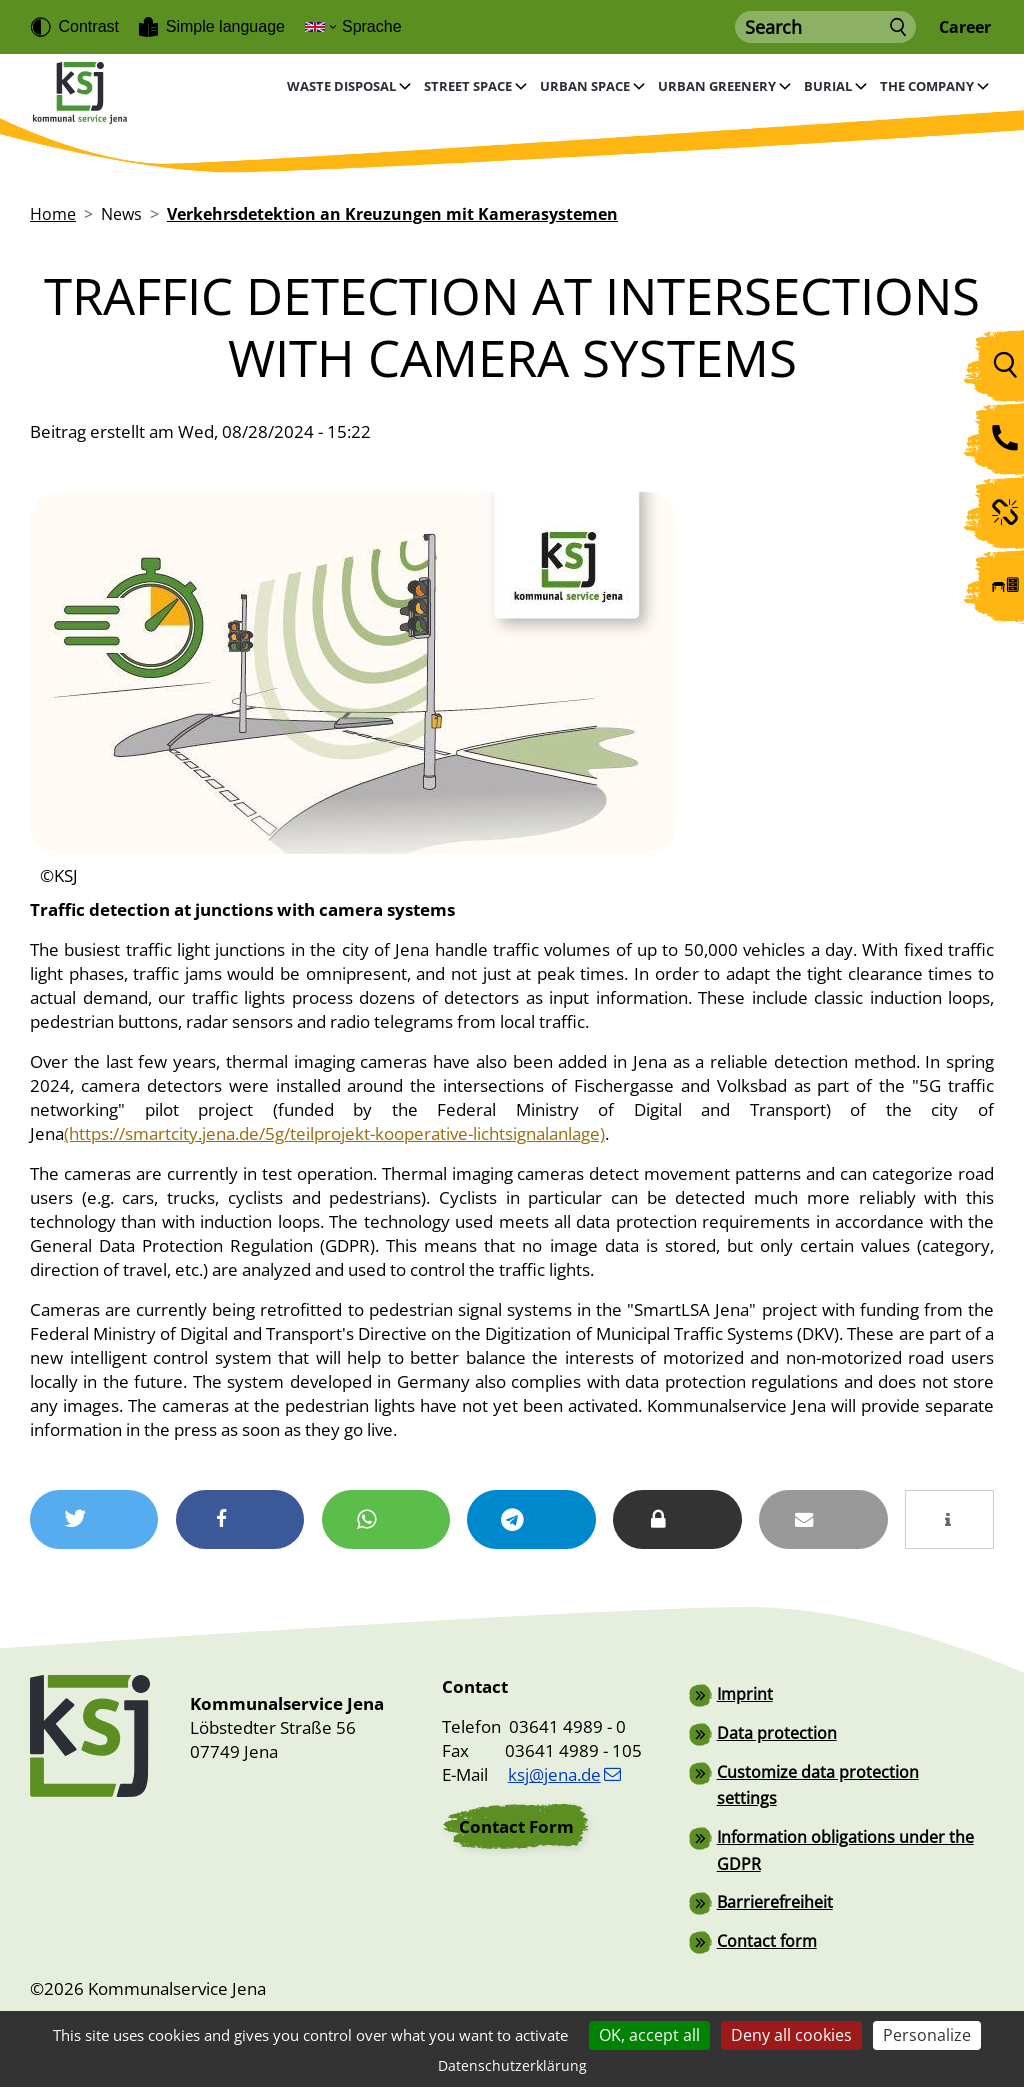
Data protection (777, 1732)
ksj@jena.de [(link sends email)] (564, 1774)
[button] (94, 1519)
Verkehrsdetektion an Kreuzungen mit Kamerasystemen (392, 214)
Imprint (745, 1694)
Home (53, 214)
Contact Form (516, 1826)
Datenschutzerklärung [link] (512, 2065)
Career (965, 27)
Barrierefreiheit (775, 1898)
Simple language (225, 26)
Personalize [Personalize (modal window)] (927, 2035)
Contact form (767, 1936)
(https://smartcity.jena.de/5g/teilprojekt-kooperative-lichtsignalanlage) (334, 1133)
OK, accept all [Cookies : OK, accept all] (649, 2035)
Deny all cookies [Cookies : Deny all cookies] (791, 2035)
